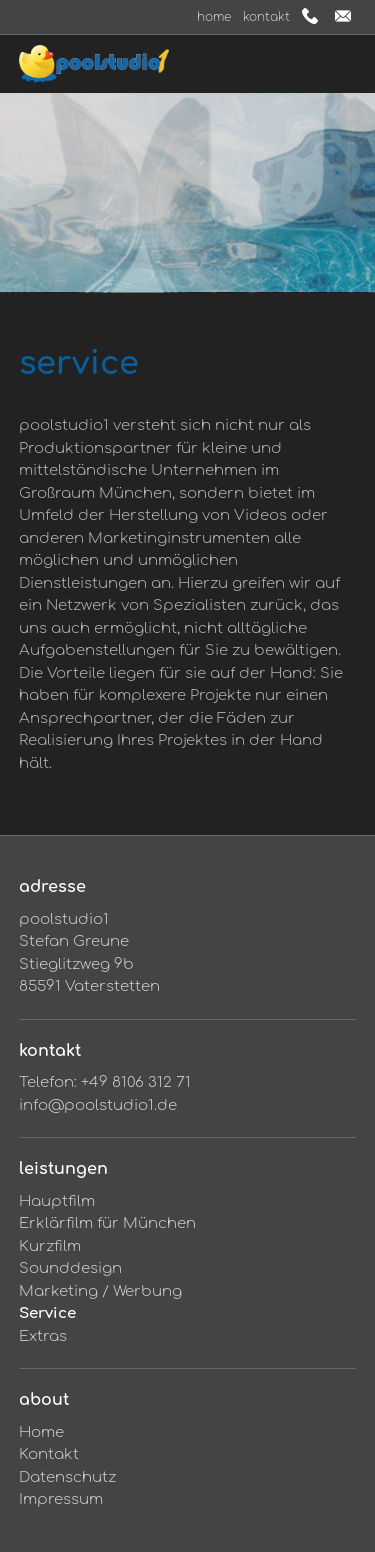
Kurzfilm (50, 1246)
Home (214, 17)
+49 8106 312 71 (136, 1082)
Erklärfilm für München (107, 1223)
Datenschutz (67, 1477)
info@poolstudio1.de (98, 1105)
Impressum (61, 1499)
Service (47, 1313)
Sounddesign (70, 1268)
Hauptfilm (57, 1201)
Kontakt (266, 17)
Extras (43, 1336)
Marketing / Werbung (100, 1291)
